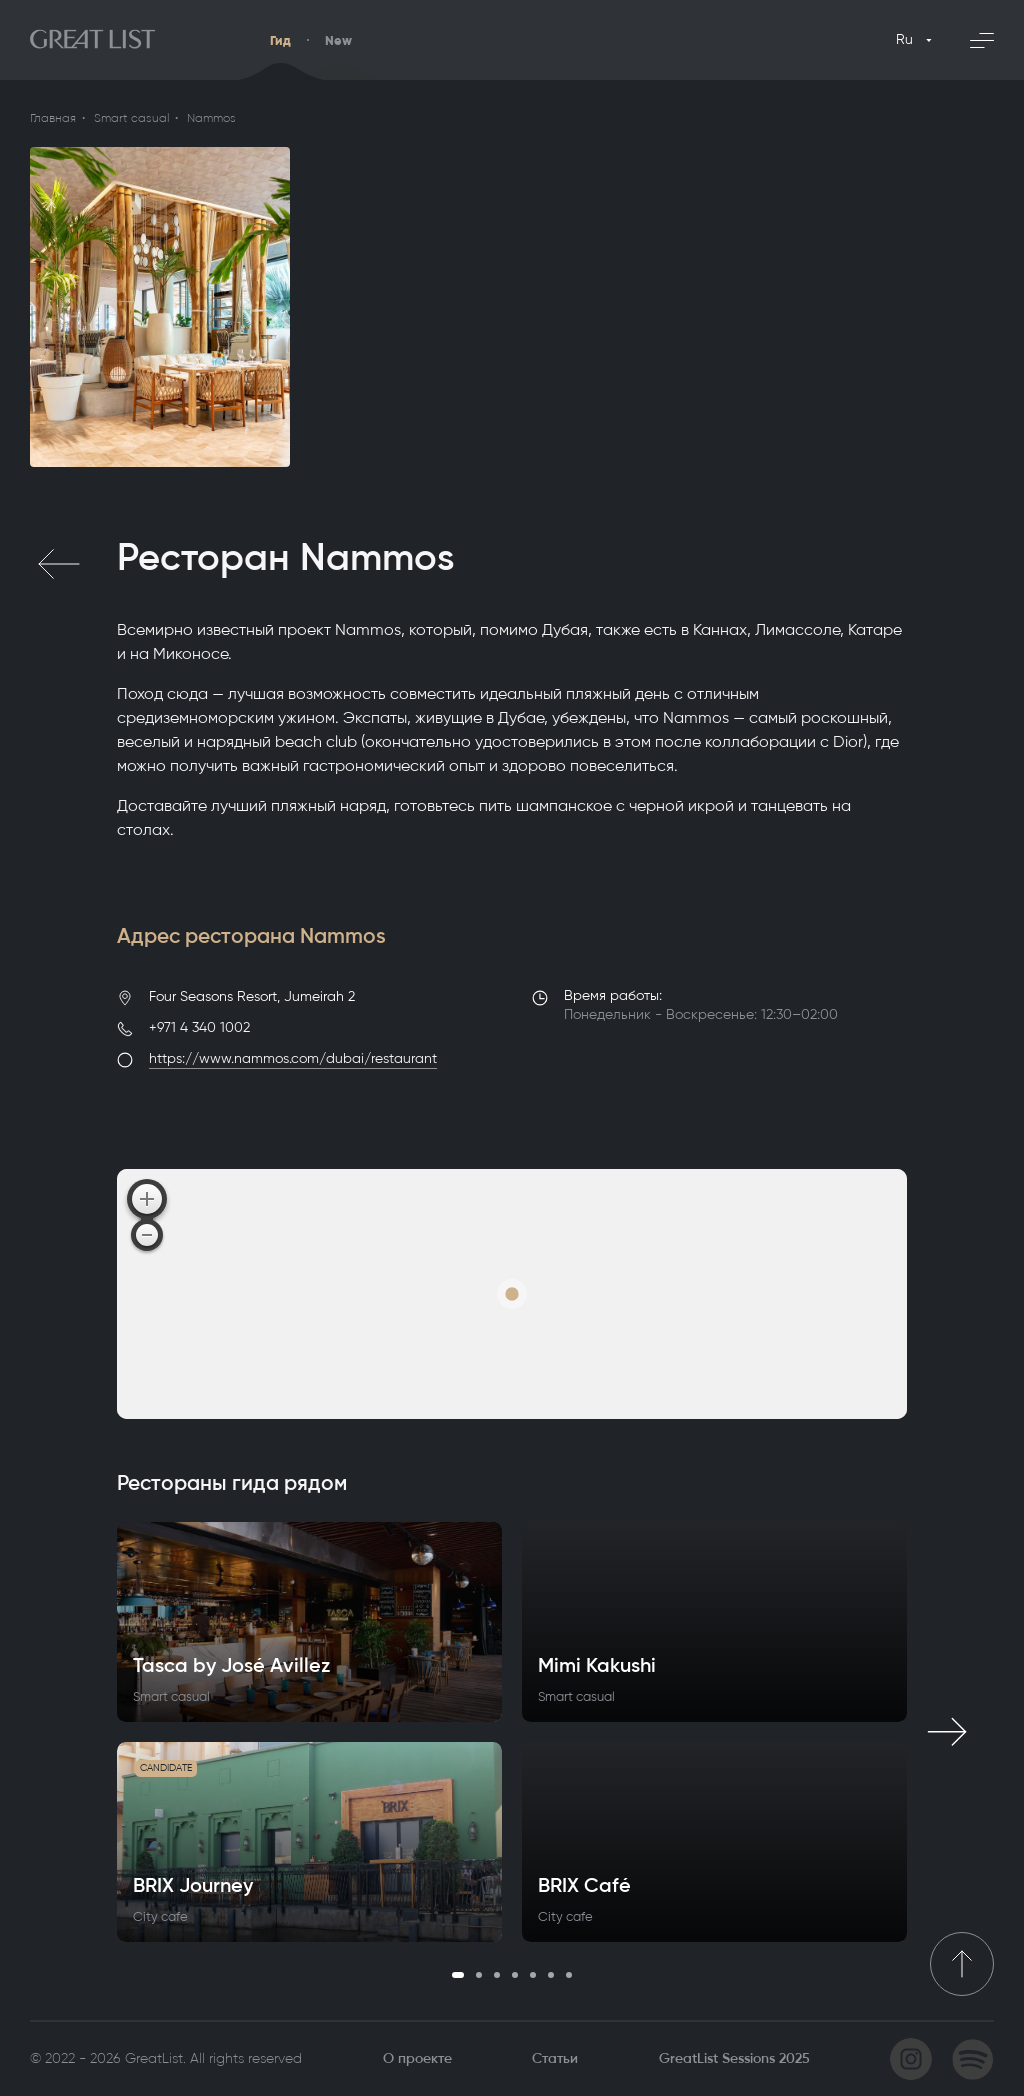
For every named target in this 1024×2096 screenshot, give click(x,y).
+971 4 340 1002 (199, 1027)
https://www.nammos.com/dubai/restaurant (293, 1058)
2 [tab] (479, 1975)
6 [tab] (551, 1975)
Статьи (555, 2058)
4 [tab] (515, 1975)
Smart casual (131, 118)
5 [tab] (533, 1975)
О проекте (417, 2058)
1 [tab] (458, 1975)
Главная (53, 118)
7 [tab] (569, 1975)
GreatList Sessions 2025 (734, 2058)
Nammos (211, 118)
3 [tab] (497, 1975)
